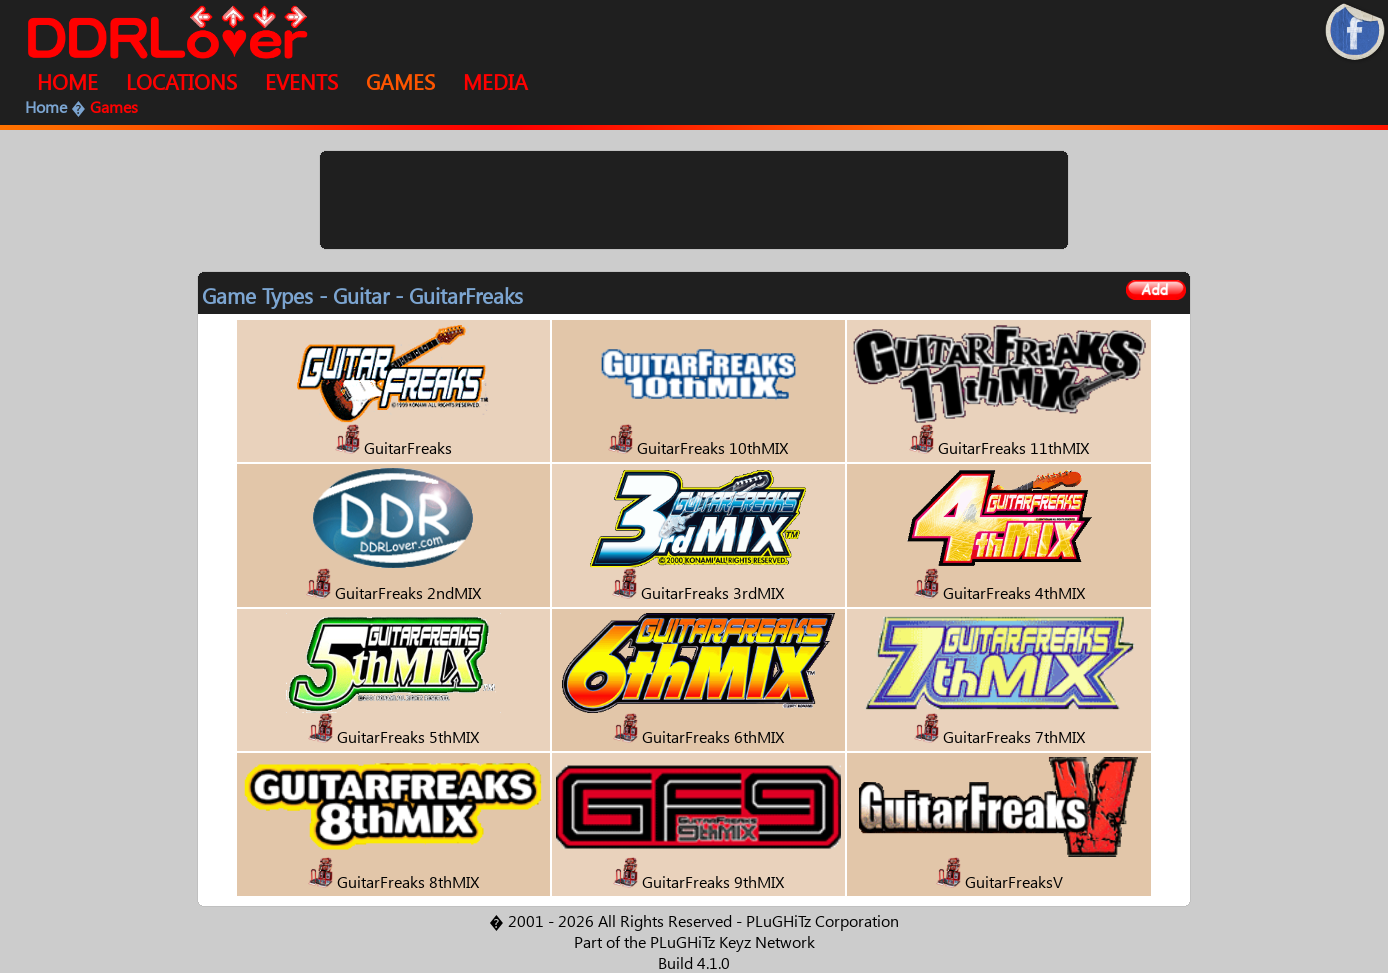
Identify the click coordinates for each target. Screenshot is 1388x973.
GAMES (400, 81)
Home (46, 106)
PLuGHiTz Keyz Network (732, 941)
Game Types (257, 295)
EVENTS (301, 81)
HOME (67, 81)
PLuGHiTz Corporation (822, 920)
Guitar (361, 295)
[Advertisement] (694, 200)
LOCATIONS (181, 81)
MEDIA (495, 81)
